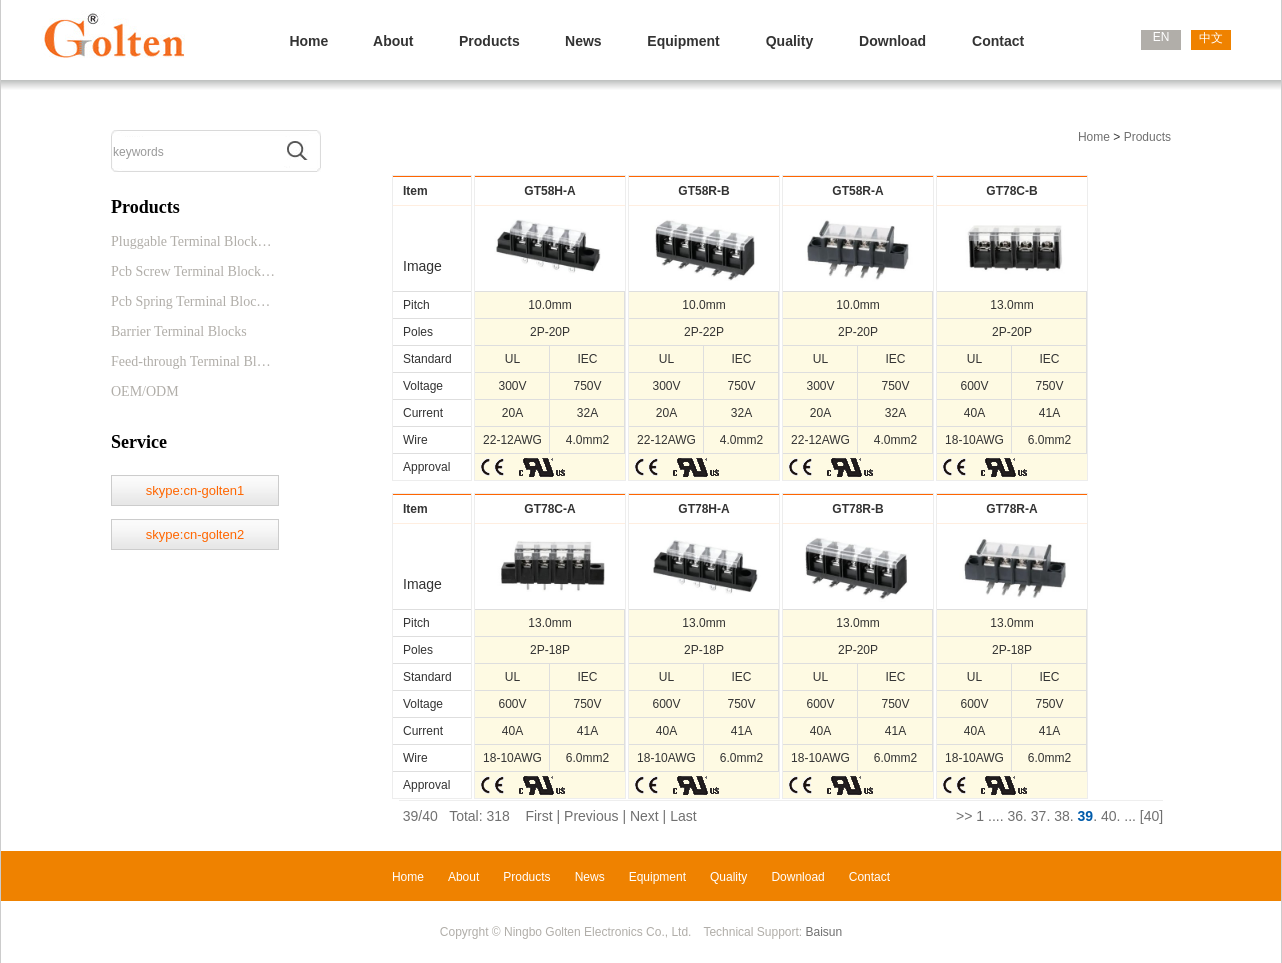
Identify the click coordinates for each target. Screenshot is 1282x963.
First (538, 816)
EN (1161, 37)
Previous (591, 816)
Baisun (824, 932)
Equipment (683, 41)
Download (892, 41)
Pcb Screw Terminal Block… (193, 271)
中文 (1211, 38)
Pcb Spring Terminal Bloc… (190, 301)
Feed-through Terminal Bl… (191, 361)
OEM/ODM (145, 391)
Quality (789, 41)
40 (1109, 816)
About (393, 41)
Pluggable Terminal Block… (191, 241)
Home (308, 41)
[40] (1151, 816)
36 (1015, 816)
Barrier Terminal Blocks (179, 331)
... (994, 816)
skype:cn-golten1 (195, 490)
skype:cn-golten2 (195, 534)
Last (683, 816)
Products (489, 41)
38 (1062, 816)
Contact (998, 41)
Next (644, 816)
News (583, 41)
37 (1039, 816)
